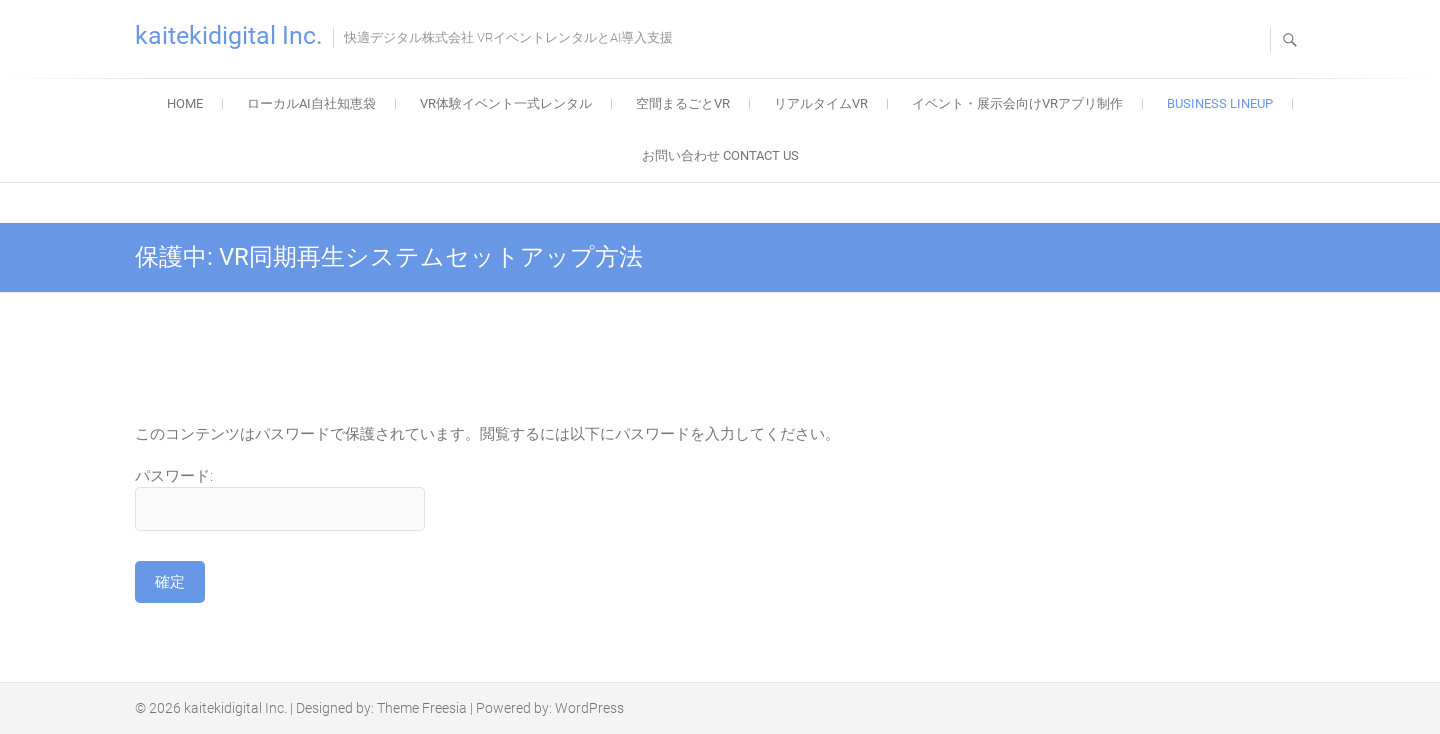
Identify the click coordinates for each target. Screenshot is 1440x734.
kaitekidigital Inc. (229, 35)
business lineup (1220, 103)
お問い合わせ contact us (720, 155)
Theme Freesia (422, 708)
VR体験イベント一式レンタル (506, 103)
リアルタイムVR (821, 103)
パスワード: (280, 499)
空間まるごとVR (683, 103)
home (185, 103)
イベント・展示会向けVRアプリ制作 (1017, 103)
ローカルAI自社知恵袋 (311, 103)
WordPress (589, 708)
